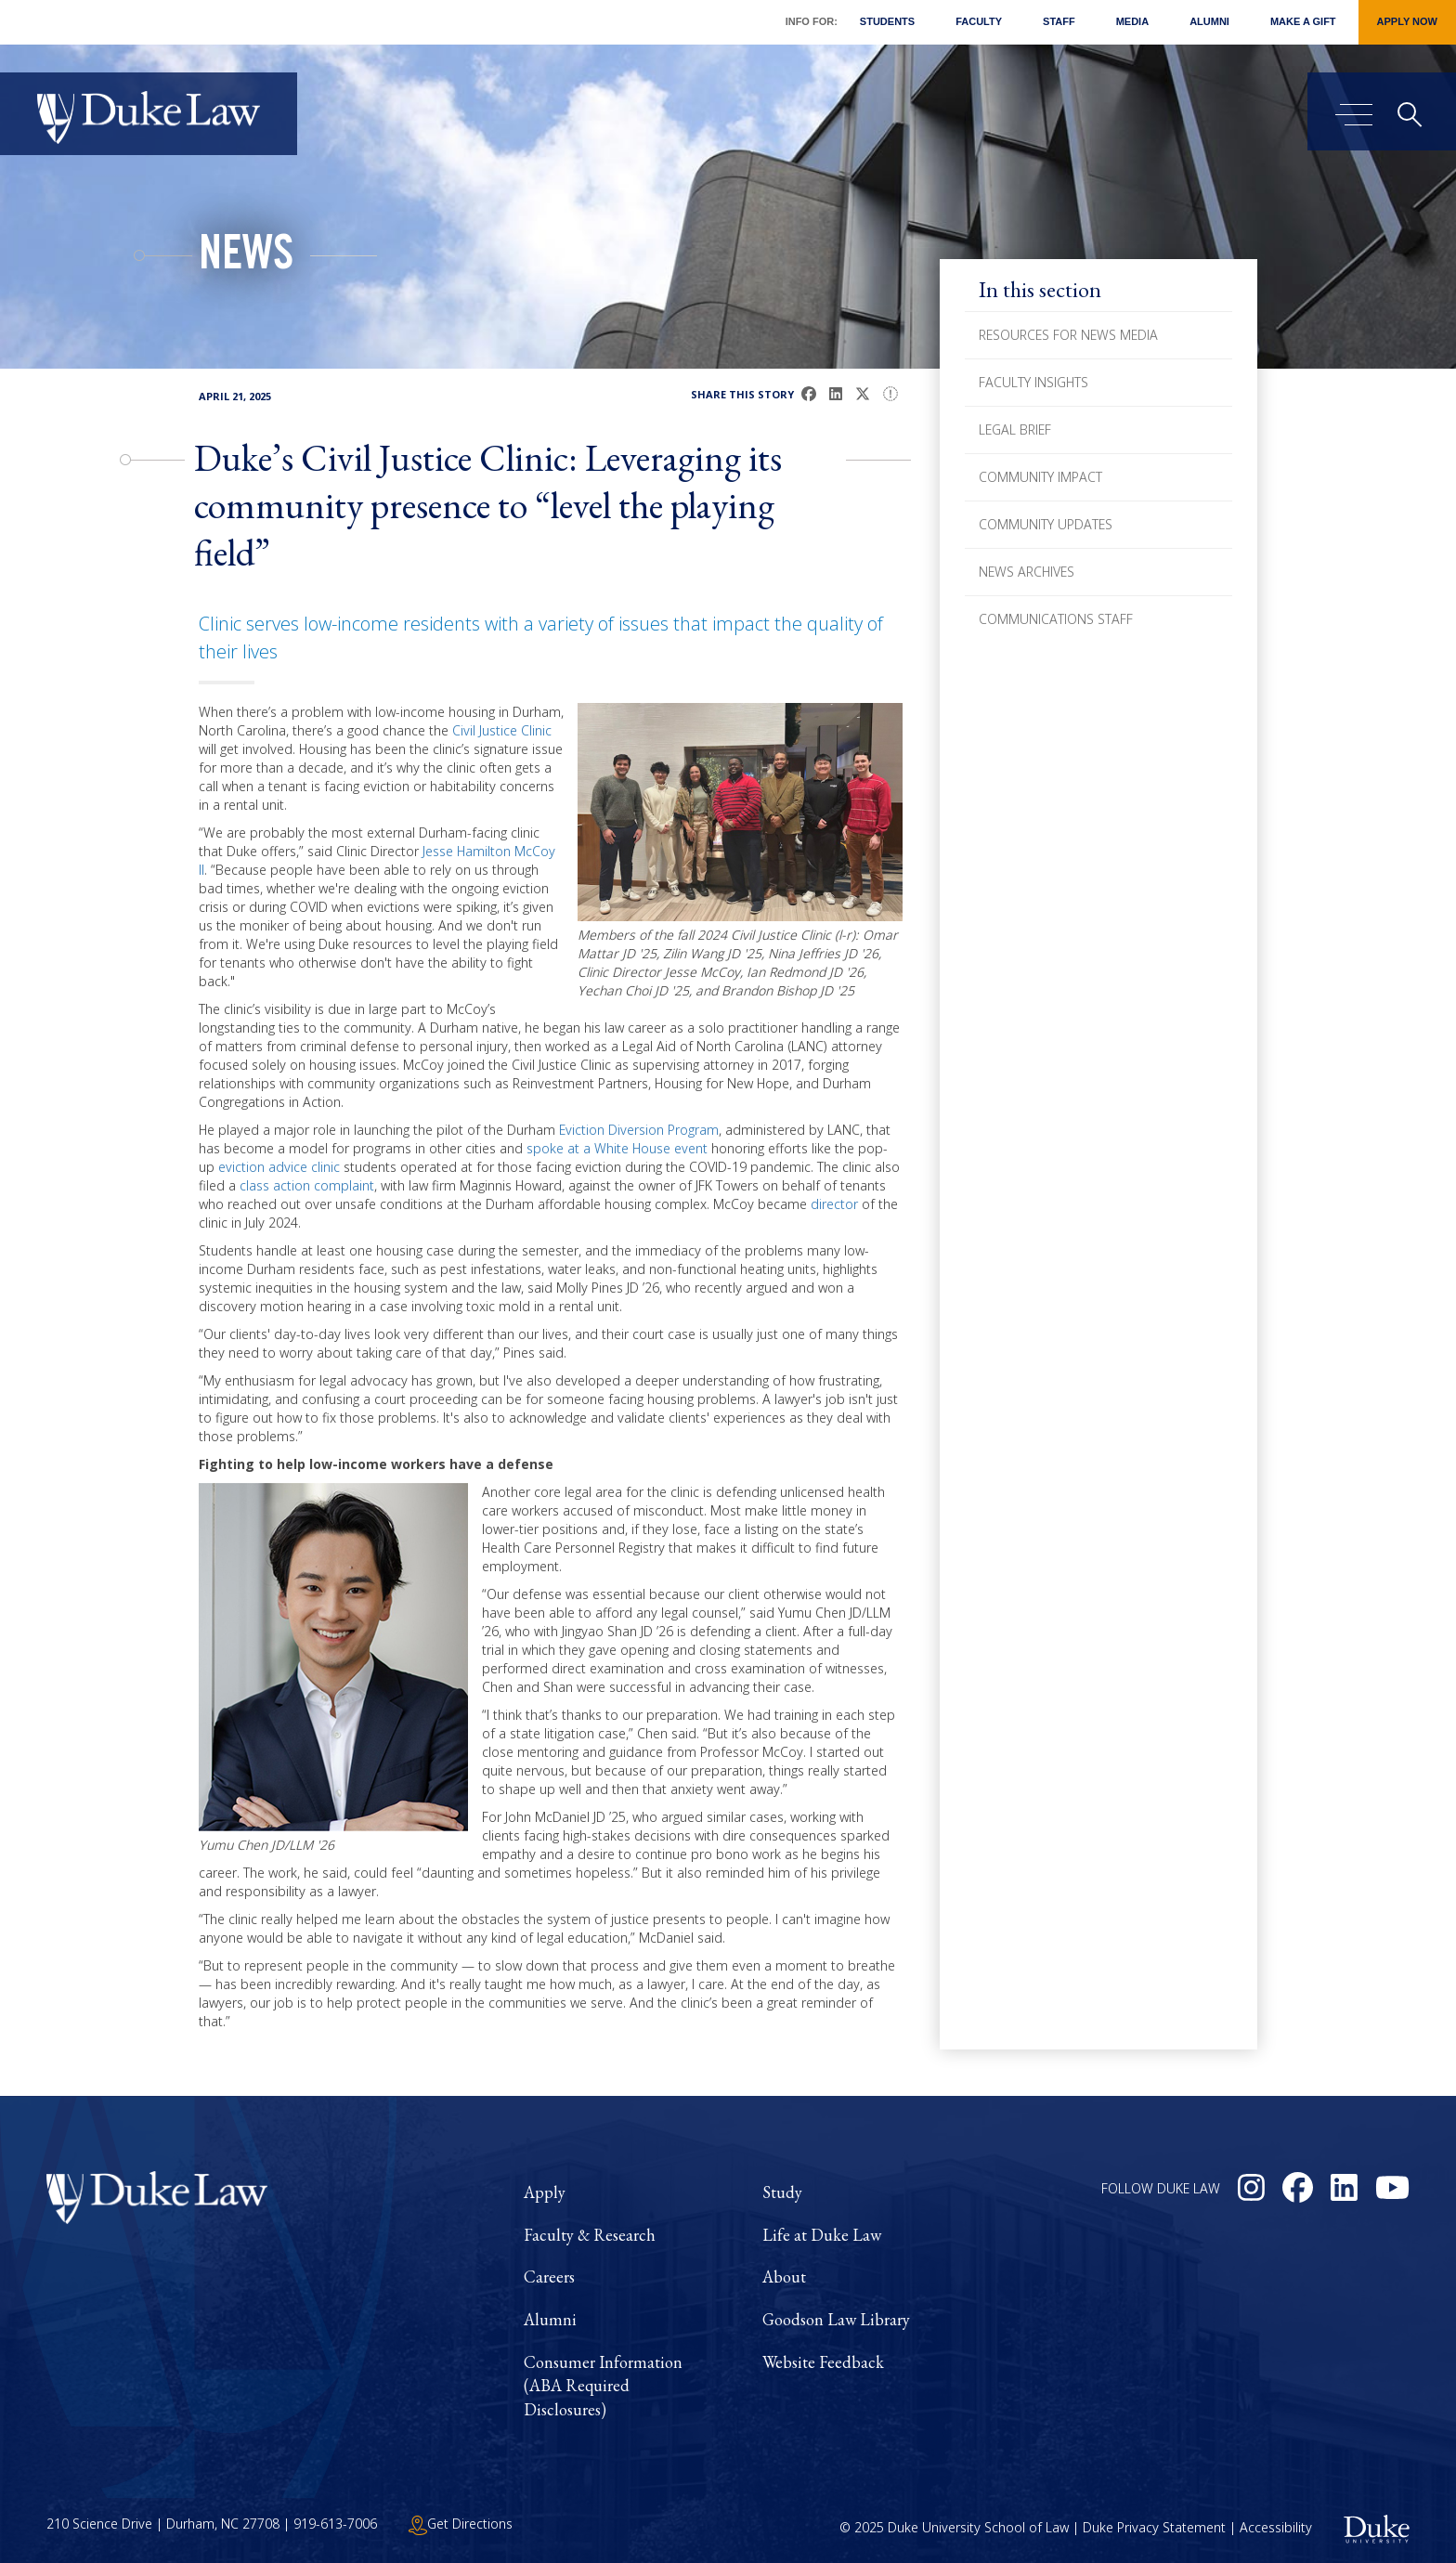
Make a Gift (1303, 21)
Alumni (1209, 21)
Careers (549, 2276)
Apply (545, 2192)
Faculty (979, 21)
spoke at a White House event (617, 1148)
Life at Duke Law (821, 2234)
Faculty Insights (1033, 382)
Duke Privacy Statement (1154, 2527)
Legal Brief (1015, 429)
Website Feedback (823, 2362)
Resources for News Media (1068, 335)
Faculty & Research (590, 2234)
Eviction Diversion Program (639, 1129)
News (246, 258)
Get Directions (461, 2523)
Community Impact (1040, 477)
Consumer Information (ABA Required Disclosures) (603, 2385)
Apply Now (1407, 21)
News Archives (1026, 571)
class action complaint (307, 1185)
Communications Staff (1056, 619)
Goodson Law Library (836, 2319)
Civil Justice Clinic (502, 730)
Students (887, 21)
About (784, 2276)
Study (782, 2192)
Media (1132, 21)
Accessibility (1276, 2527)
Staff (1059, 21)
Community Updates (1045, 524)
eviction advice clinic (279, 1167)
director (834, 1204)
